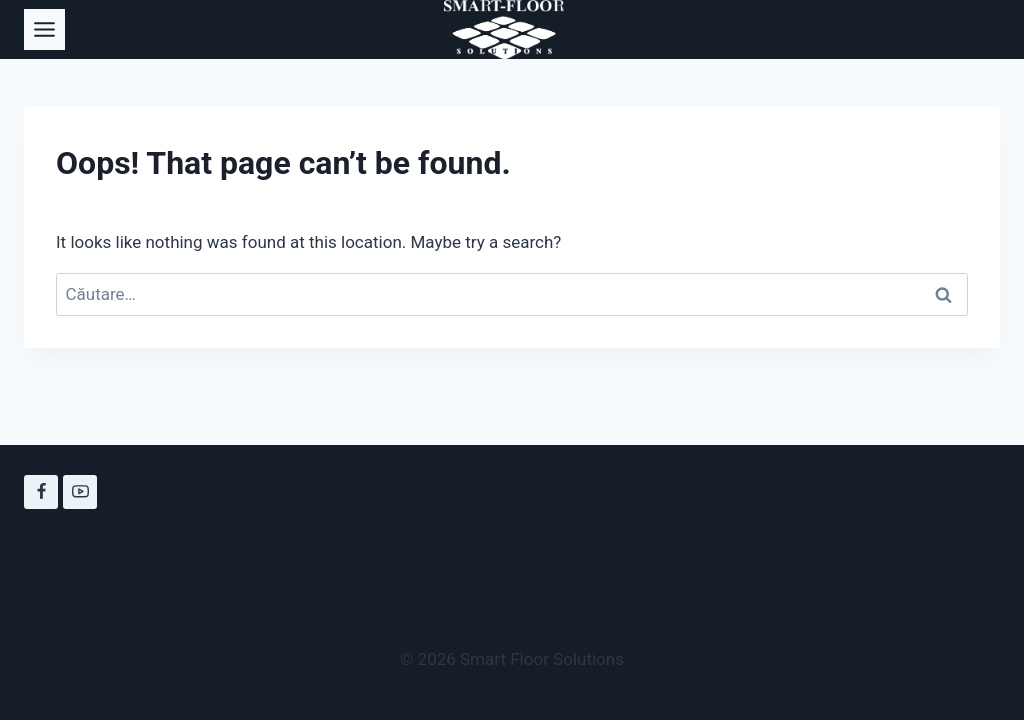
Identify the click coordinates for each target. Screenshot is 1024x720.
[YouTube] (80, 492)
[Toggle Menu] (44, 29)
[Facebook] (41, 492)
